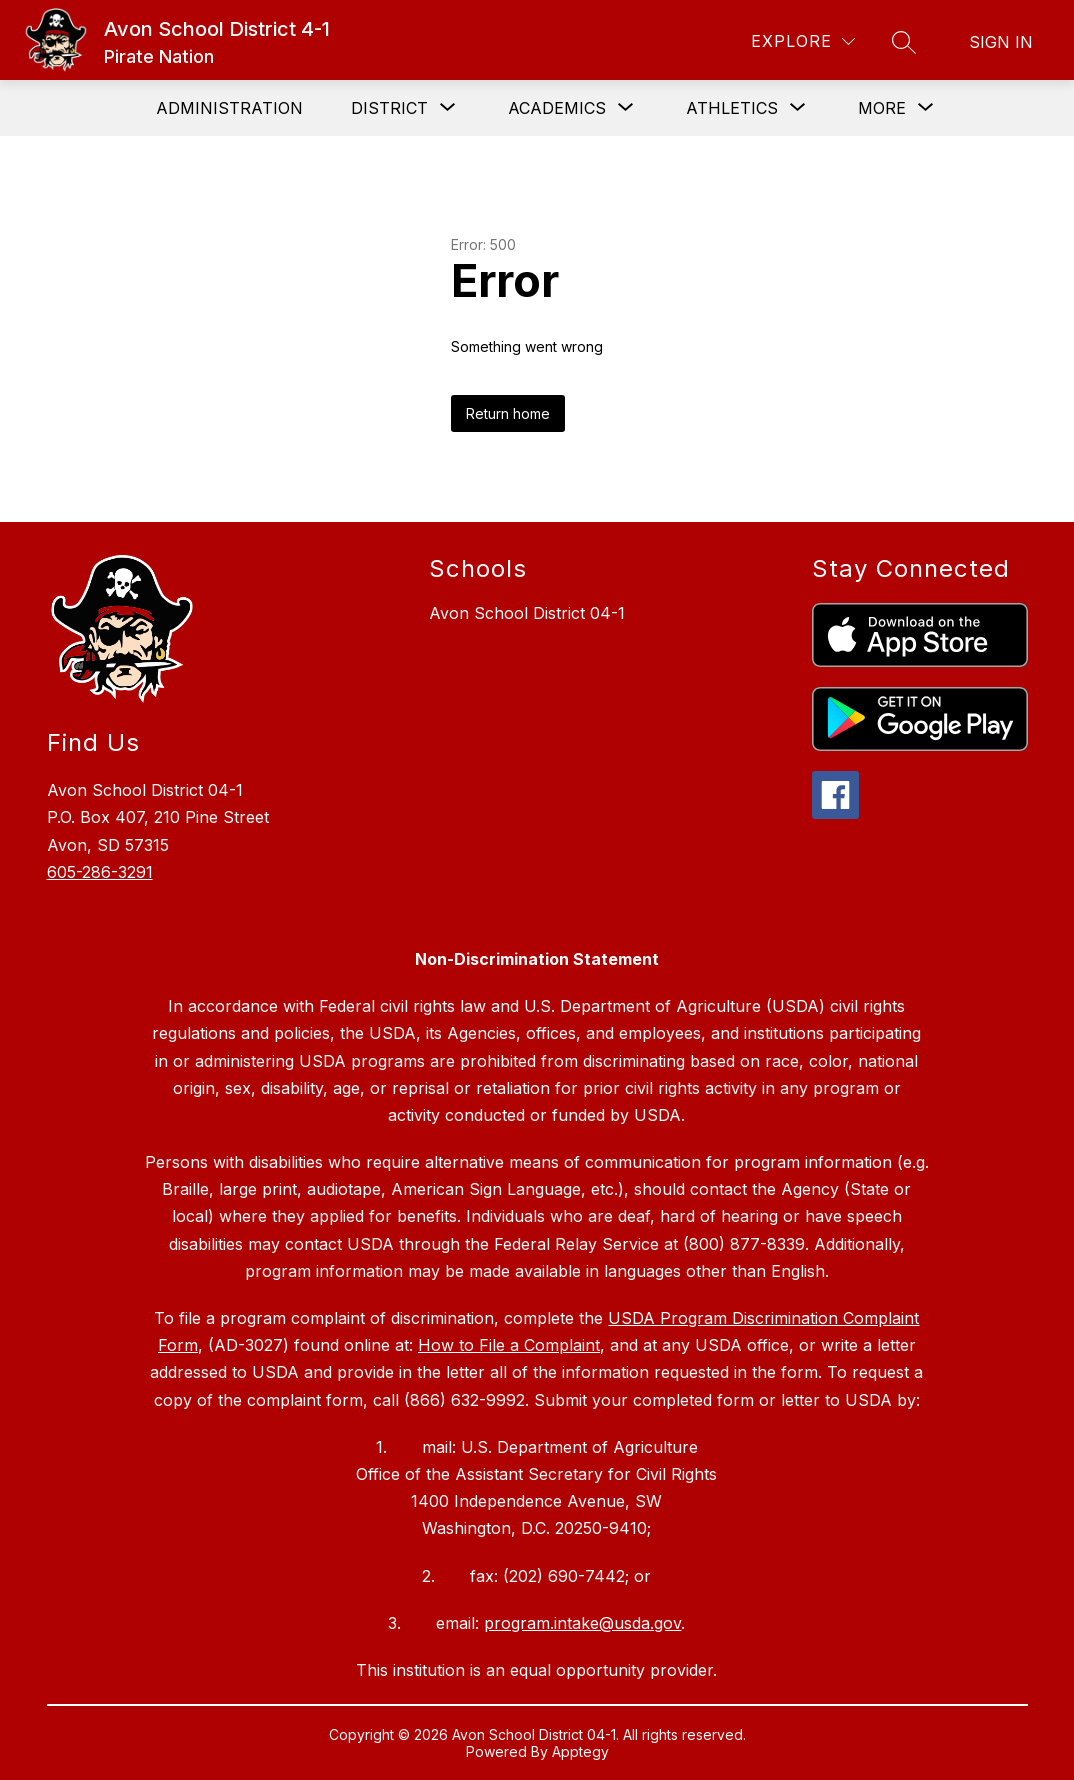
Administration (229, 108)
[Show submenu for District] (389, 108)
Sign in (1001, 42)
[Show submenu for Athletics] (732, 108)
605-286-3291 (100, 872)
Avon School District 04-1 (527, 613)
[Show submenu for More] (882, 108)
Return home (508, 413)
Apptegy (580, 1751)
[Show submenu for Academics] (557, 108)
